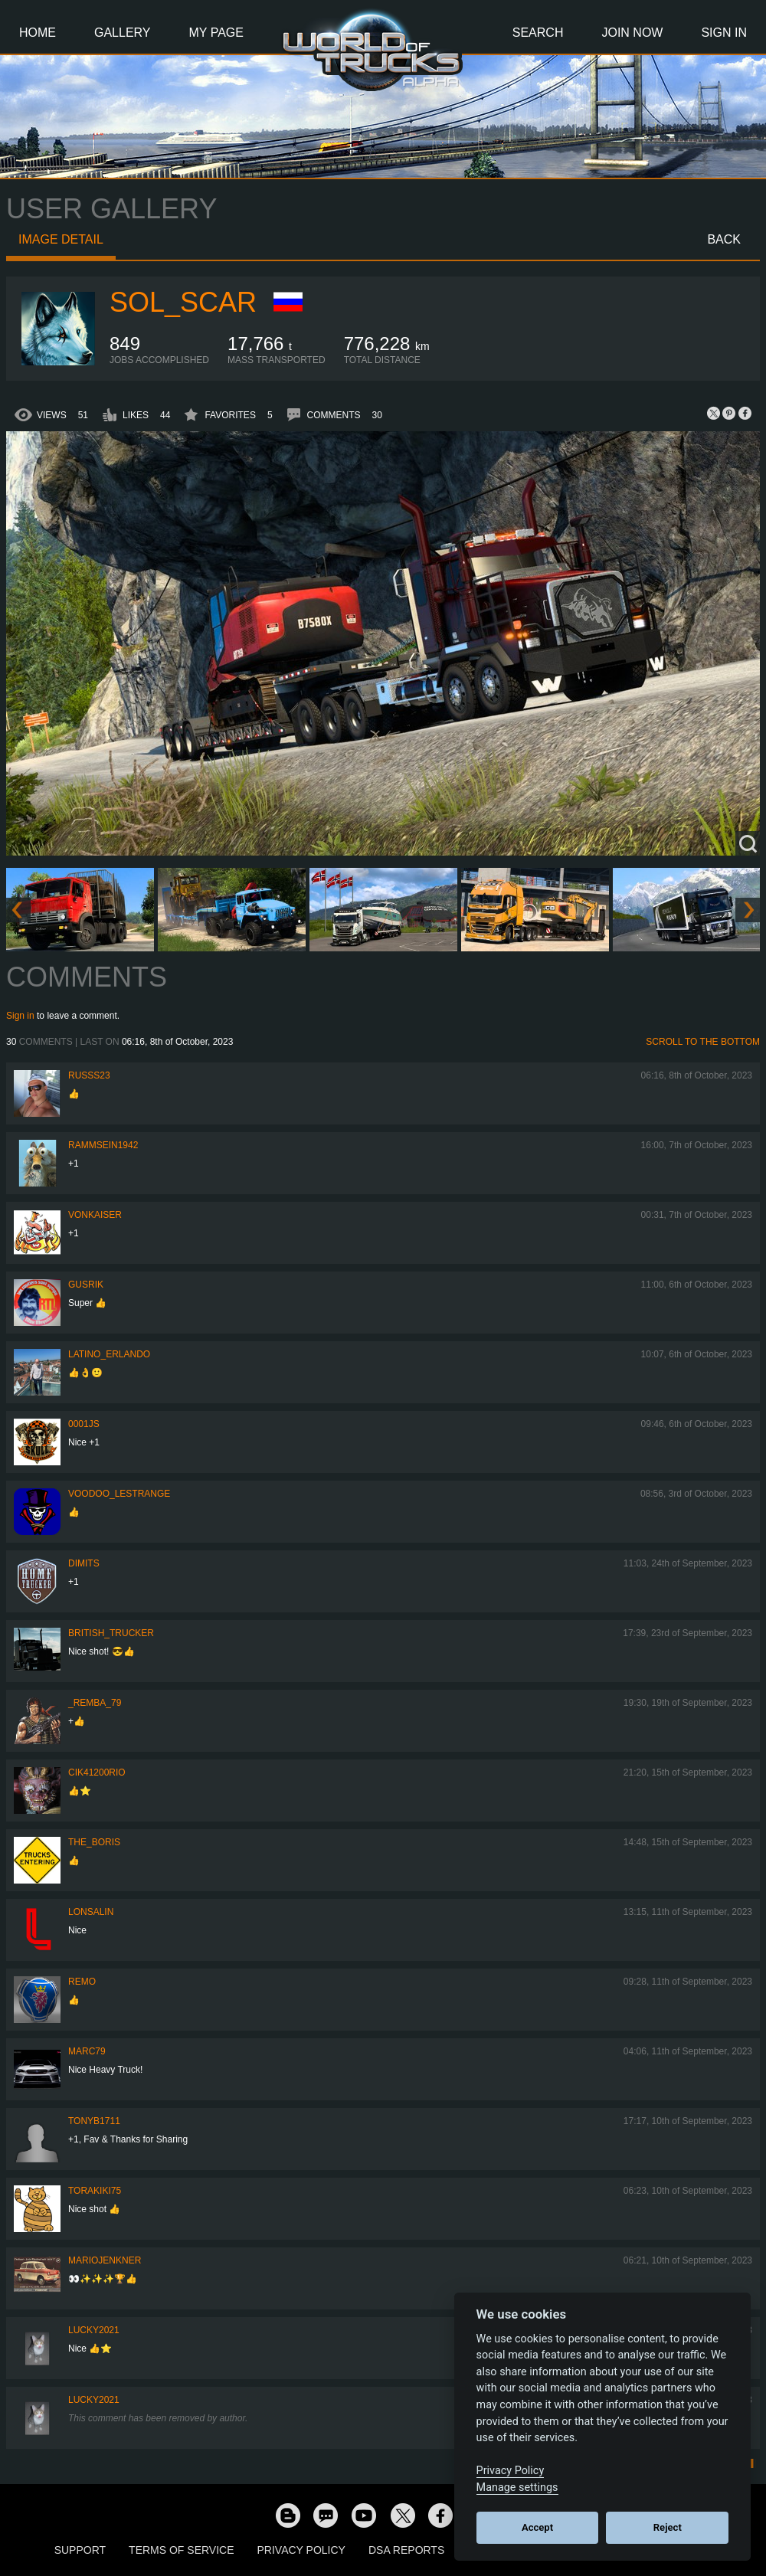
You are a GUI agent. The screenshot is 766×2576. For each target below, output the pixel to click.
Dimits (84, 1563)
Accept (537, 2527)
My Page (216, 32)
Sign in (20, 1015)
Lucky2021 (93, 2330)
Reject (667, 2527)
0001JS (84, 1424)
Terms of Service (181, 2550)
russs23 (89, 1075)
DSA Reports (406, 2550)
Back (724, 239)
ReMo (82, 1981)
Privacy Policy (301, 2550)
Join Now (632, 32)
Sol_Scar (183, 302)
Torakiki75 (94, 2190)
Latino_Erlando (109, 1354)
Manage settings (517, 2487)
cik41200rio (97, 1772)
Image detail (60, 239)
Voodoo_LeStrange (119, 1493)
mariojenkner (104, 2260)
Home (37, 32)
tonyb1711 (94, 2121)
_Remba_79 (94, 1702)
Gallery (122, 32)
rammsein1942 (103, 1145)
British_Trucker (111, 1633)
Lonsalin (90, 1912)
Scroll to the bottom (703, 1041)
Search (538, 32)
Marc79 (87, 2051)
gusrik (85, 1284)
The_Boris (94, 1842)
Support (80, 2550)
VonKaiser (95, 1214)
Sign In (724, 32)
